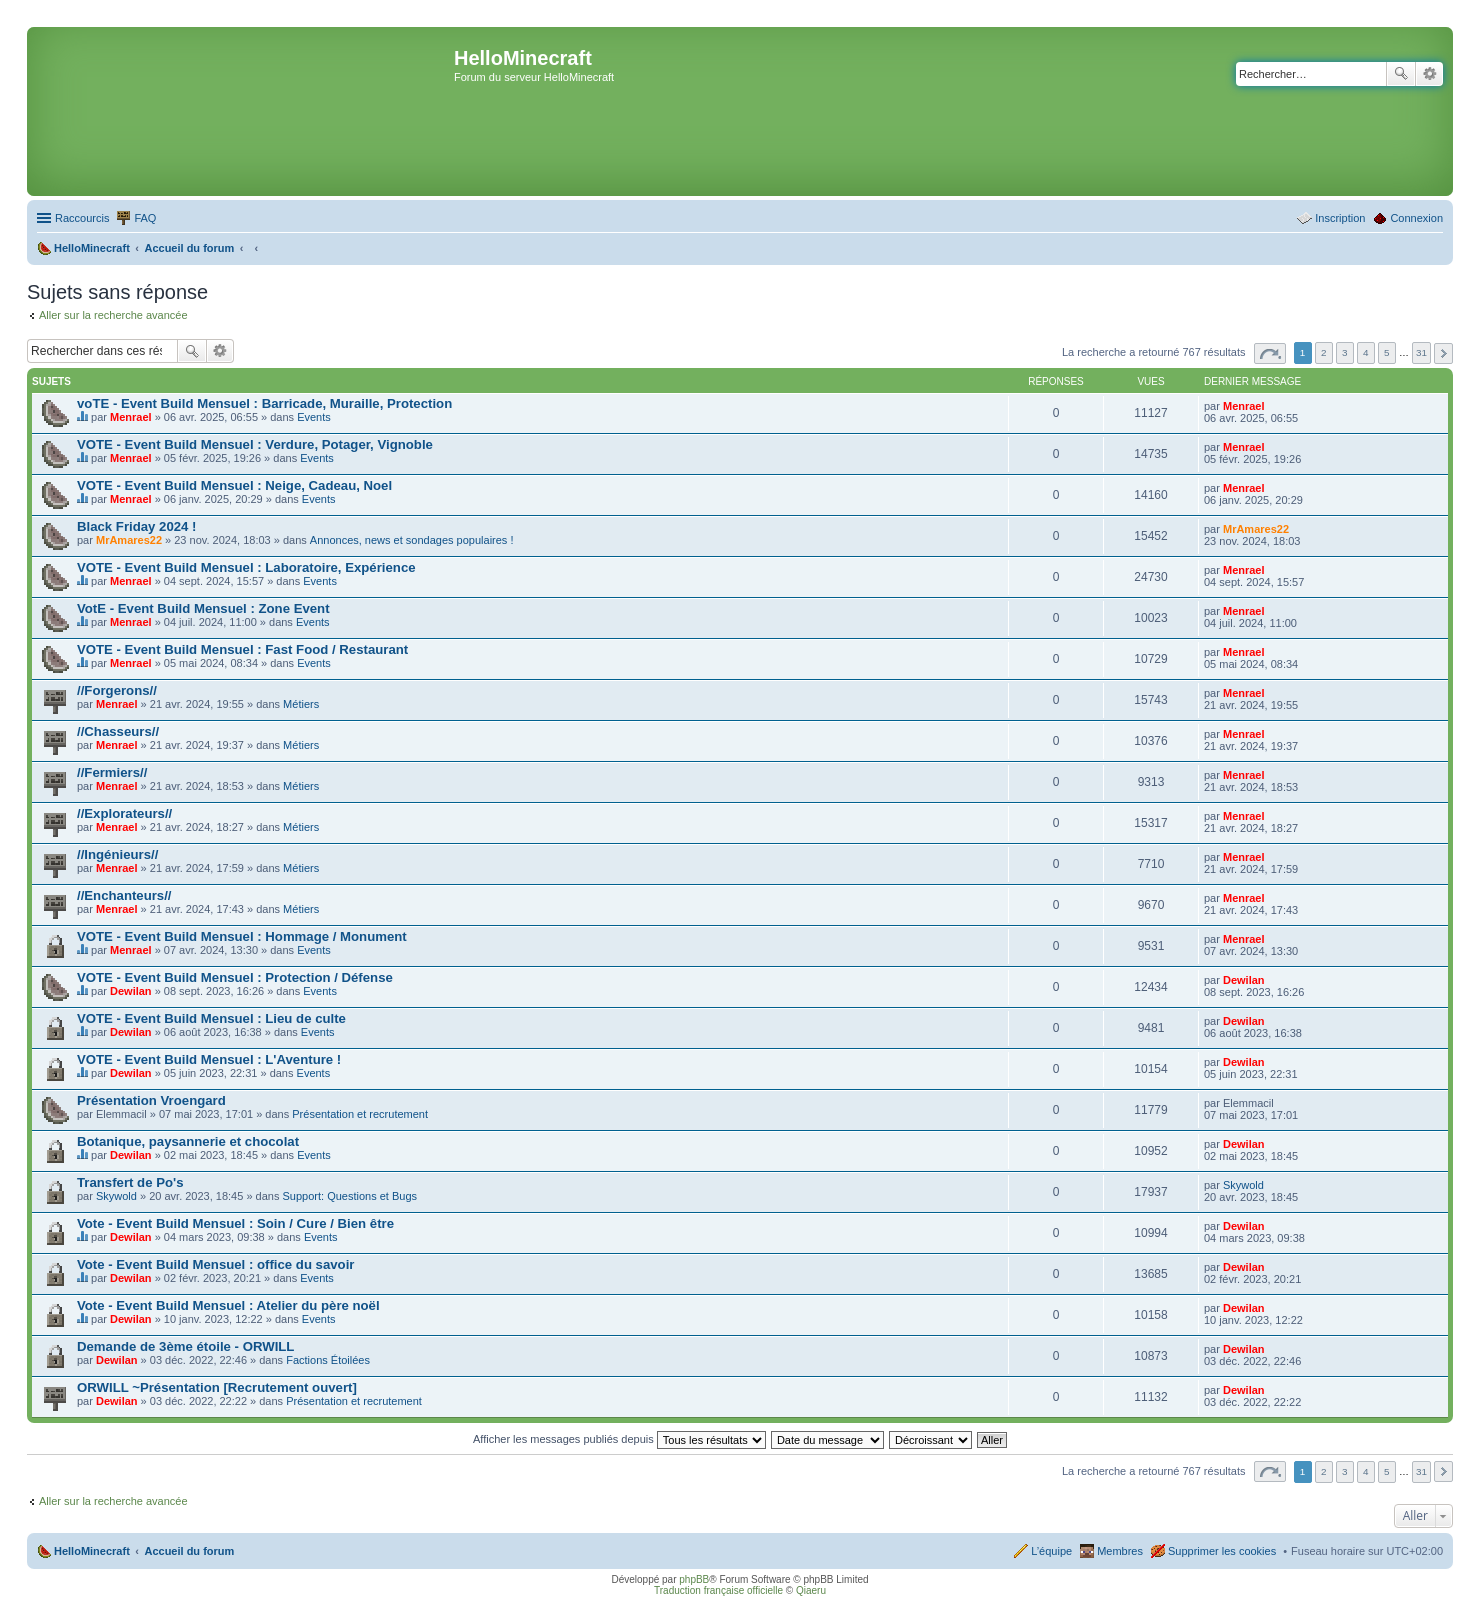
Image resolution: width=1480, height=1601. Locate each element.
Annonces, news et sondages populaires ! (412, 540)
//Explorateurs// (124, 813)
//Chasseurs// (118, 731)
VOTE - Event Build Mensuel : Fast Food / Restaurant (242, 649)
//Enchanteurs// (124, 895)
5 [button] (1387, 352)
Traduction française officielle (718, 1590)
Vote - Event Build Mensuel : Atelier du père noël (228, 1305)
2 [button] (1324, 352)
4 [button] (1366, 352)
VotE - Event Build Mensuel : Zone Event (203, 608)
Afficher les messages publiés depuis (619, 1439)
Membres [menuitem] (1120, 1551)
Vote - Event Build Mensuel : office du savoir (215, 1264)
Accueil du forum (189, 1551)
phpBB (694, 1579)
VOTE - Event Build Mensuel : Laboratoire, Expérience (246, 567)
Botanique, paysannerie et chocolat (188, 1141)
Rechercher (1401, 74)
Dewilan (131, 991)
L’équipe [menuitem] (1051, 1551)
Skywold (116, 1196)
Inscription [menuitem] (1340, 218)
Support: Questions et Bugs (350, 1196)
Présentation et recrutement (360, 1114)
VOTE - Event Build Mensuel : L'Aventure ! (209, 1059)
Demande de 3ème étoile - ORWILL (185, 1346)
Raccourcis (82, 218)
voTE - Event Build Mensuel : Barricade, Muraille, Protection (264, 403)
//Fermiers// (112, 772)
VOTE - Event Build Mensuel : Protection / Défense (235, 977)
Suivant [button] (1443, 353)
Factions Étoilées (328, 1360)
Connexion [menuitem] (1416, 218)
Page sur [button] (1270, 353)
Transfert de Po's (130, 1182)
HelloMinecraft (92, 1551)
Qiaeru (811, 1590)
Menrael (131, 417)
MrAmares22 (129, 540)
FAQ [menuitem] (145, 218)
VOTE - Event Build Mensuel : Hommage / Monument (242, 936)
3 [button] (1345, 352)
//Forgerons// (117, 690)
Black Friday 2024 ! (137, 526)
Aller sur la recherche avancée (113, 315)
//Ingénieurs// (117, 854)
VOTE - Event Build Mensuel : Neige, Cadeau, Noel (234, 485)
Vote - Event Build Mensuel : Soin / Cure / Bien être (235, 1223)
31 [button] (1421, 352)
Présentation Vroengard (151, 1100)
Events (314, 417)
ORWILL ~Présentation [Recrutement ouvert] (217, 1387)
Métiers (301, 704)
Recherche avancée (1429, 74)
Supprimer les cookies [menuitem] (1222, 1551)
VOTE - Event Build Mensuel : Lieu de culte (211, 1018)
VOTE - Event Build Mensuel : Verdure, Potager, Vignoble (255, 444)
